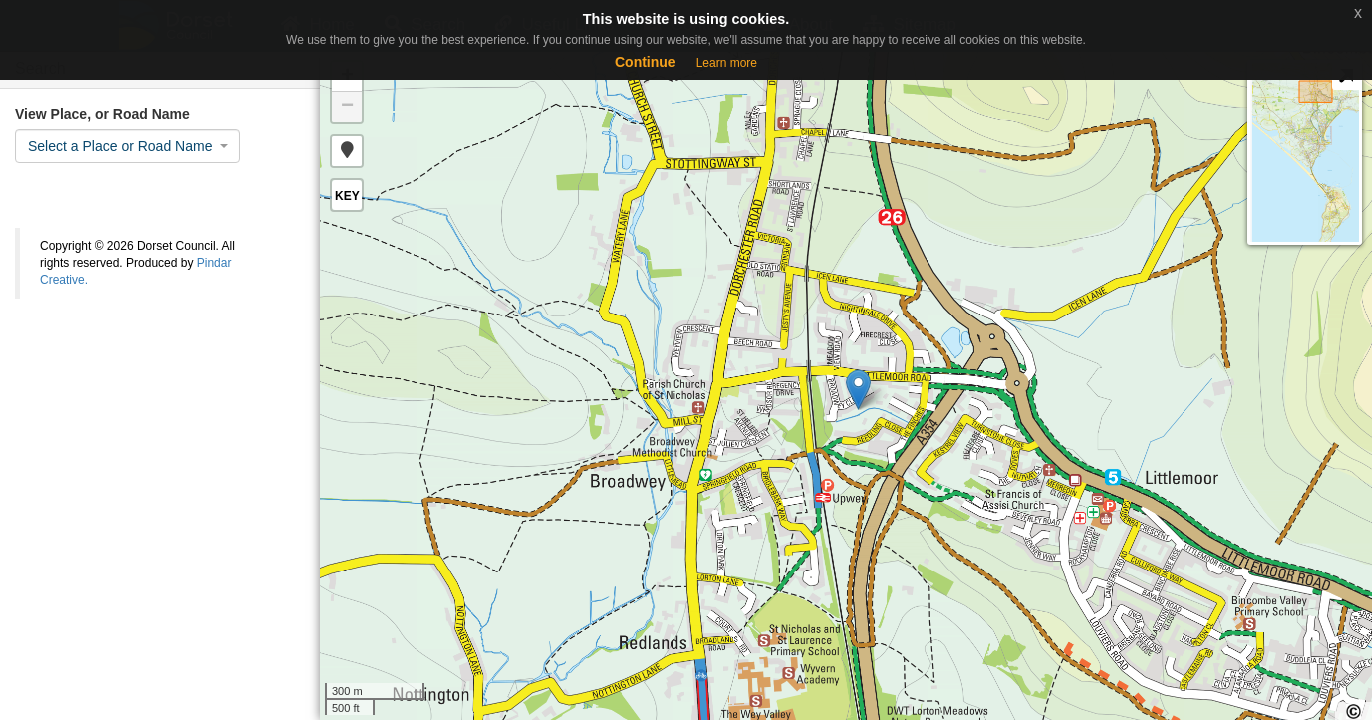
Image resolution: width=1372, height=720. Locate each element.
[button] (347, 151)
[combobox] (127, 146)
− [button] (347, 107)
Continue (645, 62)
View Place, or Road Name (102, 114)
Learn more (726, 63)
